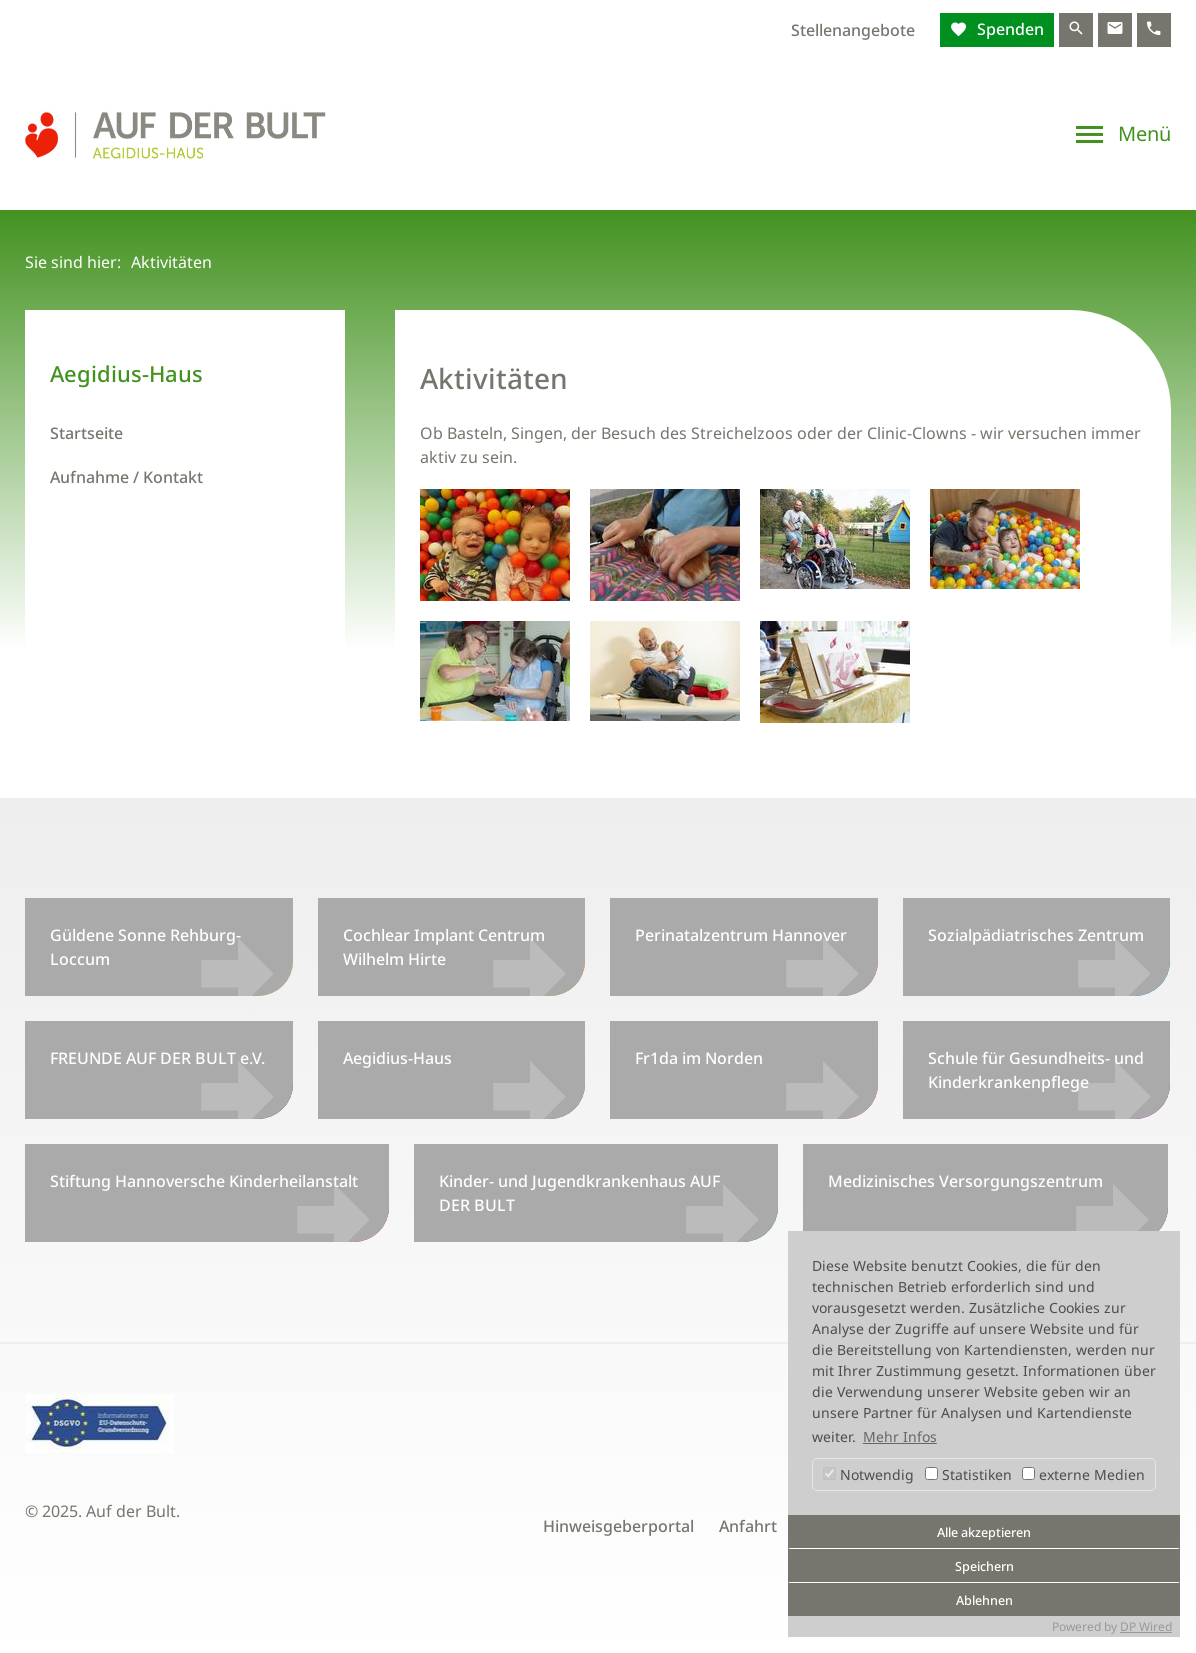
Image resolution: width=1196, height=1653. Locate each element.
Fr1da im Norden (699, 1058)
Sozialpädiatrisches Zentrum (1036, 935)
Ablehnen (984, 1600)
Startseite (86, 433)
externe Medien (1083, 1474)
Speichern (984, 1566)
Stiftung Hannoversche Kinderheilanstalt (204, 1181)
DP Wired (1146, 1626)
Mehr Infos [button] (900, 1436)
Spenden (1008, 29)
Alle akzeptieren (984, 1532)
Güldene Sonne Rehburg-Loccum (145, 947)
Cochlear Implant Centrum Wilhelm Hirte (444, 947)
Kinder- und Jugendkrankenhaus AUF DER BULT (579, 1193)
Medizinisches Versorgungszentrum (965, 1181)
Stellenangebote (853, 30)
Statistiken (968, 1474)
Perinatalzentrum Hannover (741, 935)
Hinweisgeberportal (618, 1526)
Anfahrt (748, 1526)
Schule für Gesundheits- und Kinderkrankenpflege (1036, 1070)
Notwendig (868, 1474)
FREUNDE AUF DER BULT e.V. (157, 1058)
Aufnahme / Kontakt (126, 477)
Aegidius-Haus (397, 1058)
